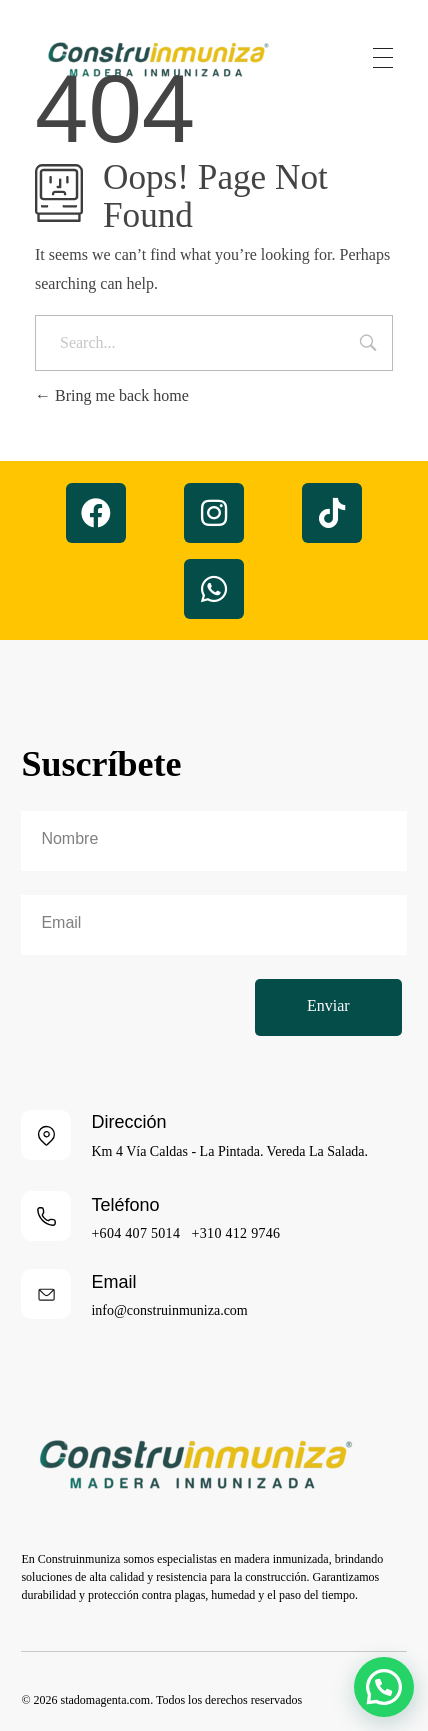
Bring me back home (112, 395)
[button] (384, 1687)
